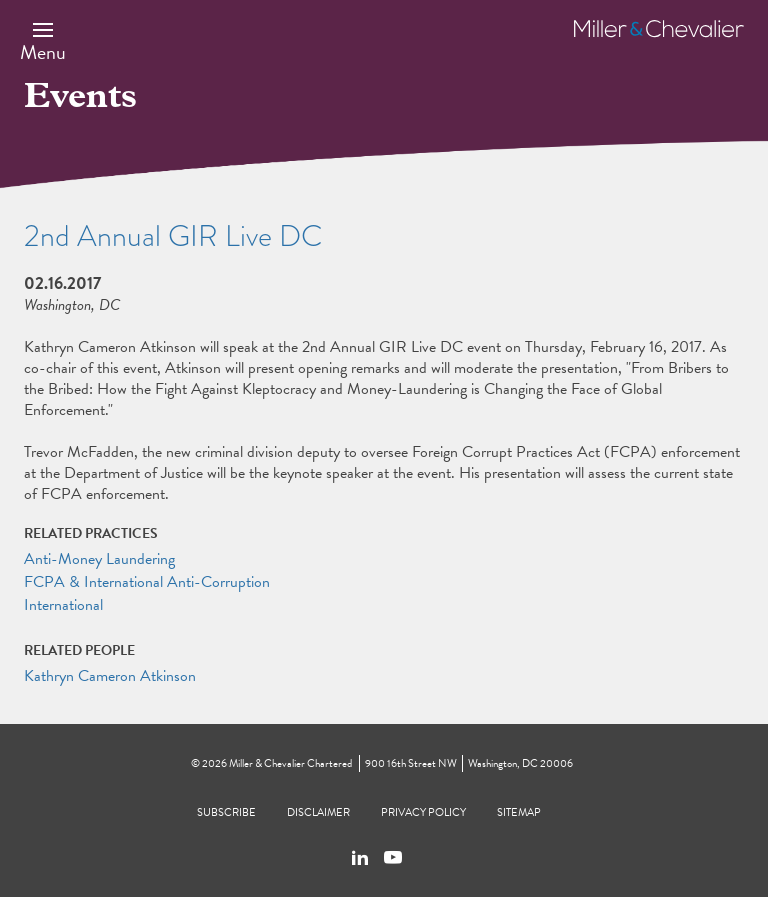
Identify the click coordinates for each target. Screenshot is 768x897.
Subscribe (226, 812)
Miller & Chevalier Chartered (290, 763)
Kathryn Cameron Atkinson (110, 676)
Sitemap (519, 812)
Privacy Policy (423, 812)
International (63, 605)
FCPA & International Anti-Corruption (147, 582)
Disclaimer (318, 812)
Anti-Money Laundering (99, 559)
